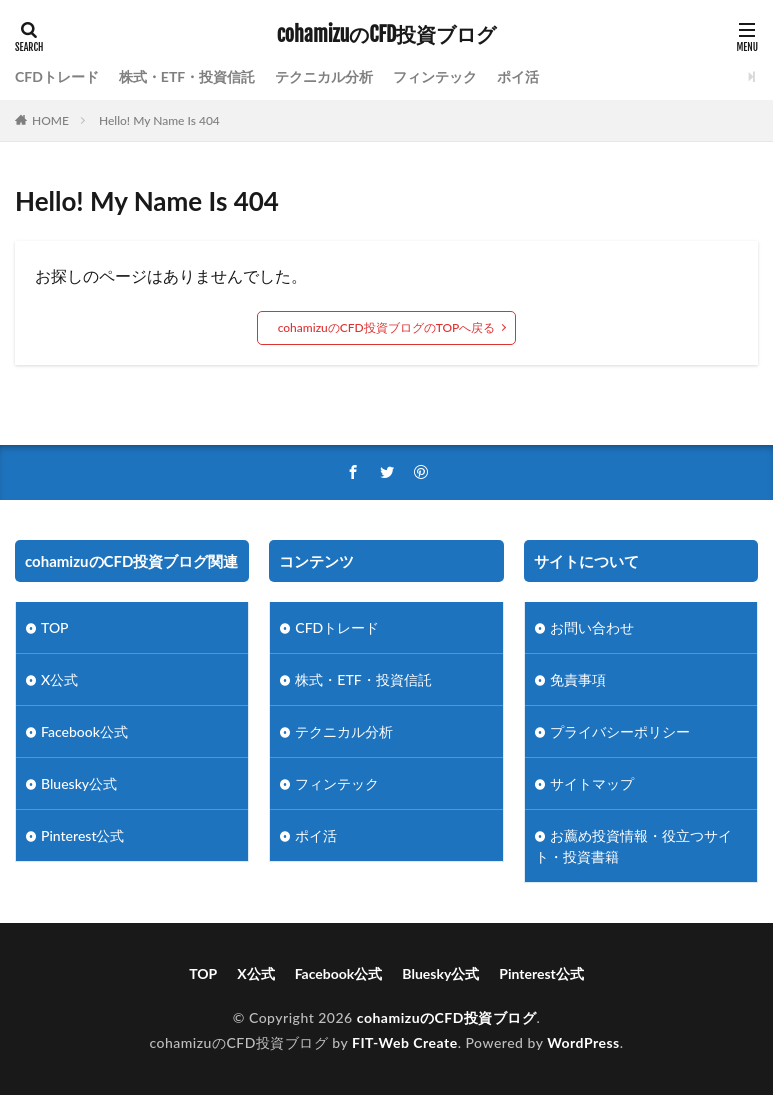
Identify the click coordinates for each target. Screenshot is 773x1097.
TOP (55, 627)
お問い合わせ (592, 627)
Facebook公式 (84, 731)
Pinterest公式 (82, 835)
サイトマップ (592, 783)
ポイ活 (518, 76)
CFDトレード (57, 76)
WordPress (583, 1042)
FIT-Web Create (405, 1042)
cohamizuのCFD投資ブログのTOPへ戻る (387, 327)
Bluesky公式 (79, 783)
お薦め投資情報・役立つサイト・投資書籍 (633, 846)
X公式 (59, 679)
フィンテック (435, 76)
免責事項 (578, 679)
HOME (50, 120)
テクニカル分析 (324, 76)
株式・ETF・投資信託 (187, 76)
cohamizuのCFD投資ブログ (387, 35)
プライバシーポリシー (620, 731)
